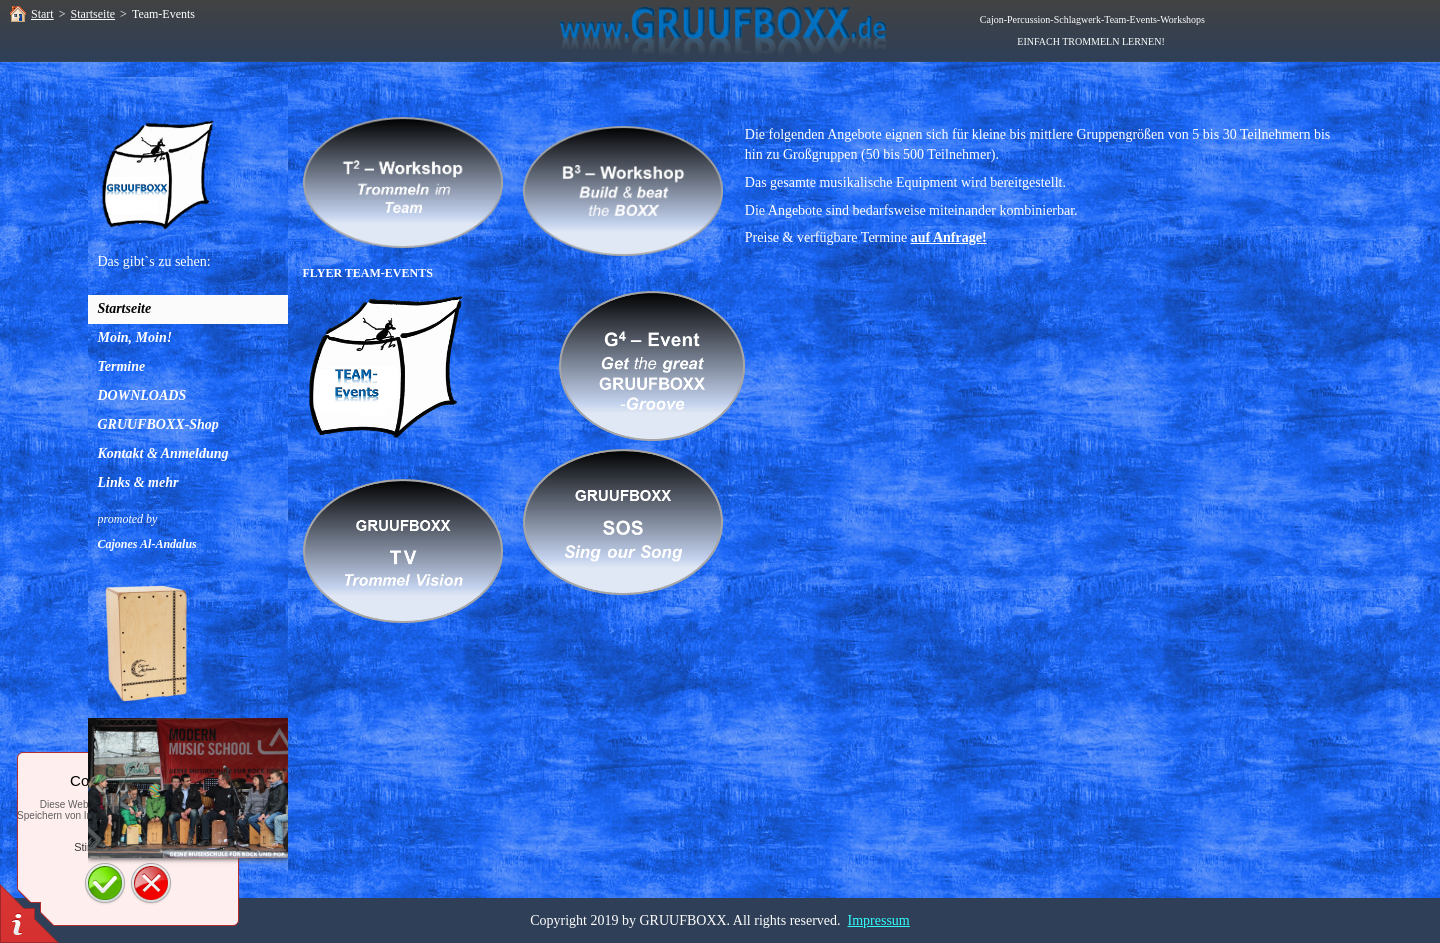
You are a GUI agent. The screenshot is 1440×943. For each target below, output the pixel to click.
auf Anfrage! (949, 237)
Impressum (879, 920)
